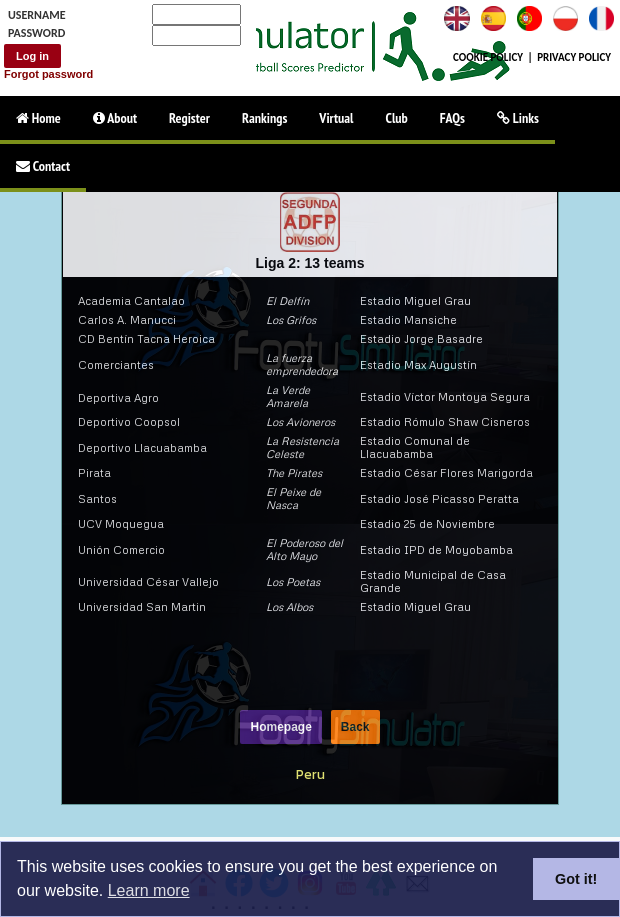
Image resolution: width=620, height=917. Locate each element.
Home (38, 118)
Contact (43, 166)
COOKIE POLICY (488, 57)
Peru (310, 774)
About (115, 118)
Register (189, 118)
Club (397, 118)
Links (518, 118)
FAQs (452, 118)
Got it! (576, 879)
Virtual (336, 118)
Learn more (149, 890)
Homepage (280, 727)
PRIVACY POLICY (574, 57)
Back (355, 727)
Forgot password (48, 74)
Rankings (264, 118)
